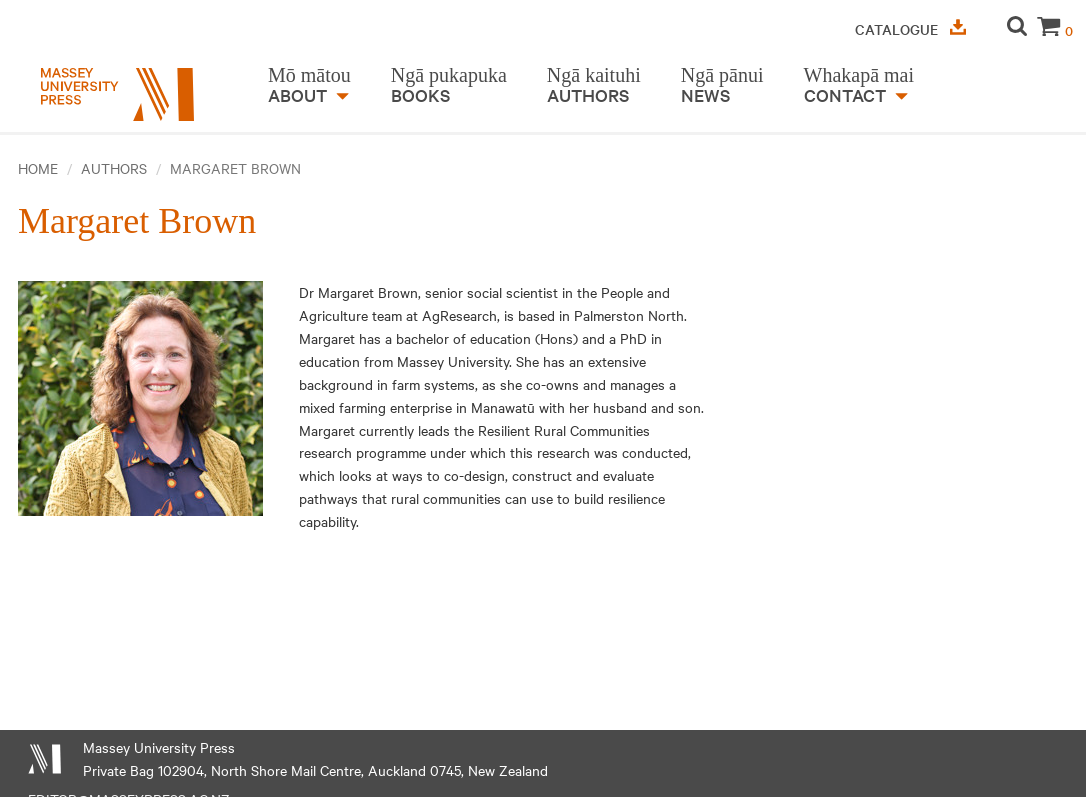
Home (38, 168)
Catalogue (910, 29)
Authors (114, 168)
